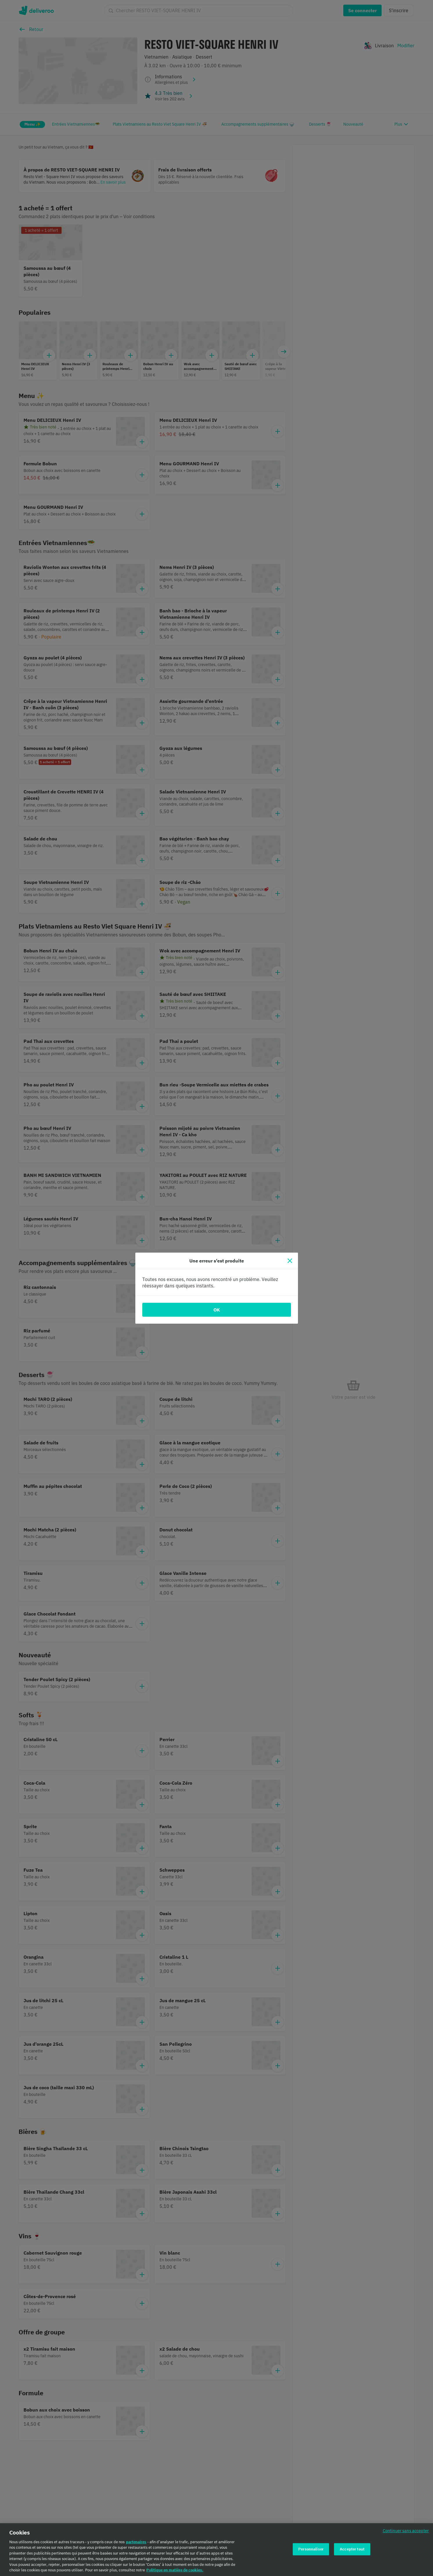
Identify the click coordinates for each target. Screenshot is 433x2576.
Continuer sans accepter (406, 2530)
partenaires (136, 2541)
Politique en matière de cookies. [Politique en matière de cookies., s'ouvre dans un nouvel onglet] (174, 2570)
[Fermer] (289, 1260)
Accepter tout (352, 2549)
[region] (216, 2549)
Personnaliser (311, 2549)
